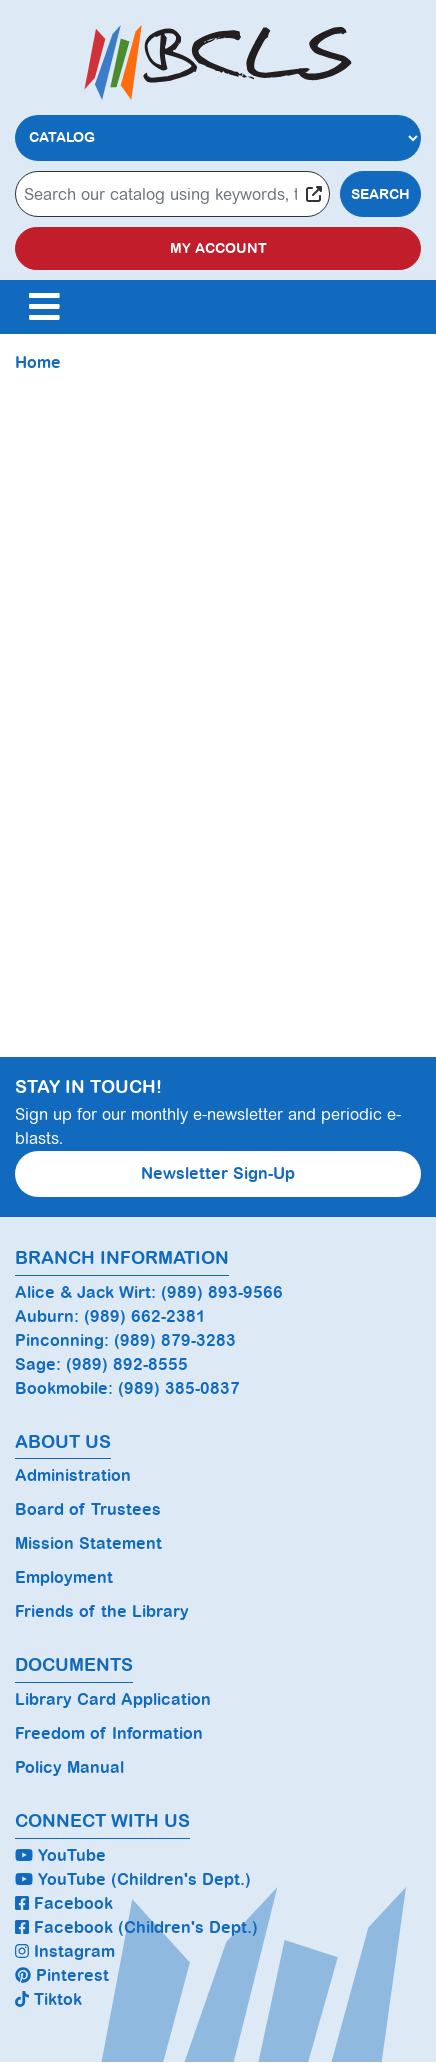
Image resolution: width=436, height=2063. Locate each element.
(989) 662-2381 (145, 1316)
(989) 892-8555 (127, 1364)
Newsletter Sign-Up (218, 1173)
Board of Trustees (88, 1509)
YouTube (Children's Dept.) (133, 1879)
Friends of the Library (102, 1611)
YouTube (60, 1855)
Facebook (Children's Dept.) (136, 1927)
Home (38, 362)
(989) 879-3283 (175, 1340)
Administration (73, 1475)
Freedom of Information (109, 1733)
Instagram (65, 1951)
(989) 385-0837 (179, 1388)
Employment (64, 1577)
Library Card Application (113, 1699)
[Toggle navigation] (44, 307)
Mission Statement (88, 1543)
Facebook (64, 1903)
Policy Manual (69, 1767)
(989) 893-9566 (222, 1292)
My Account (218, 248)
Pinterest (62, 1975)
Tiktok (48, 1999)
